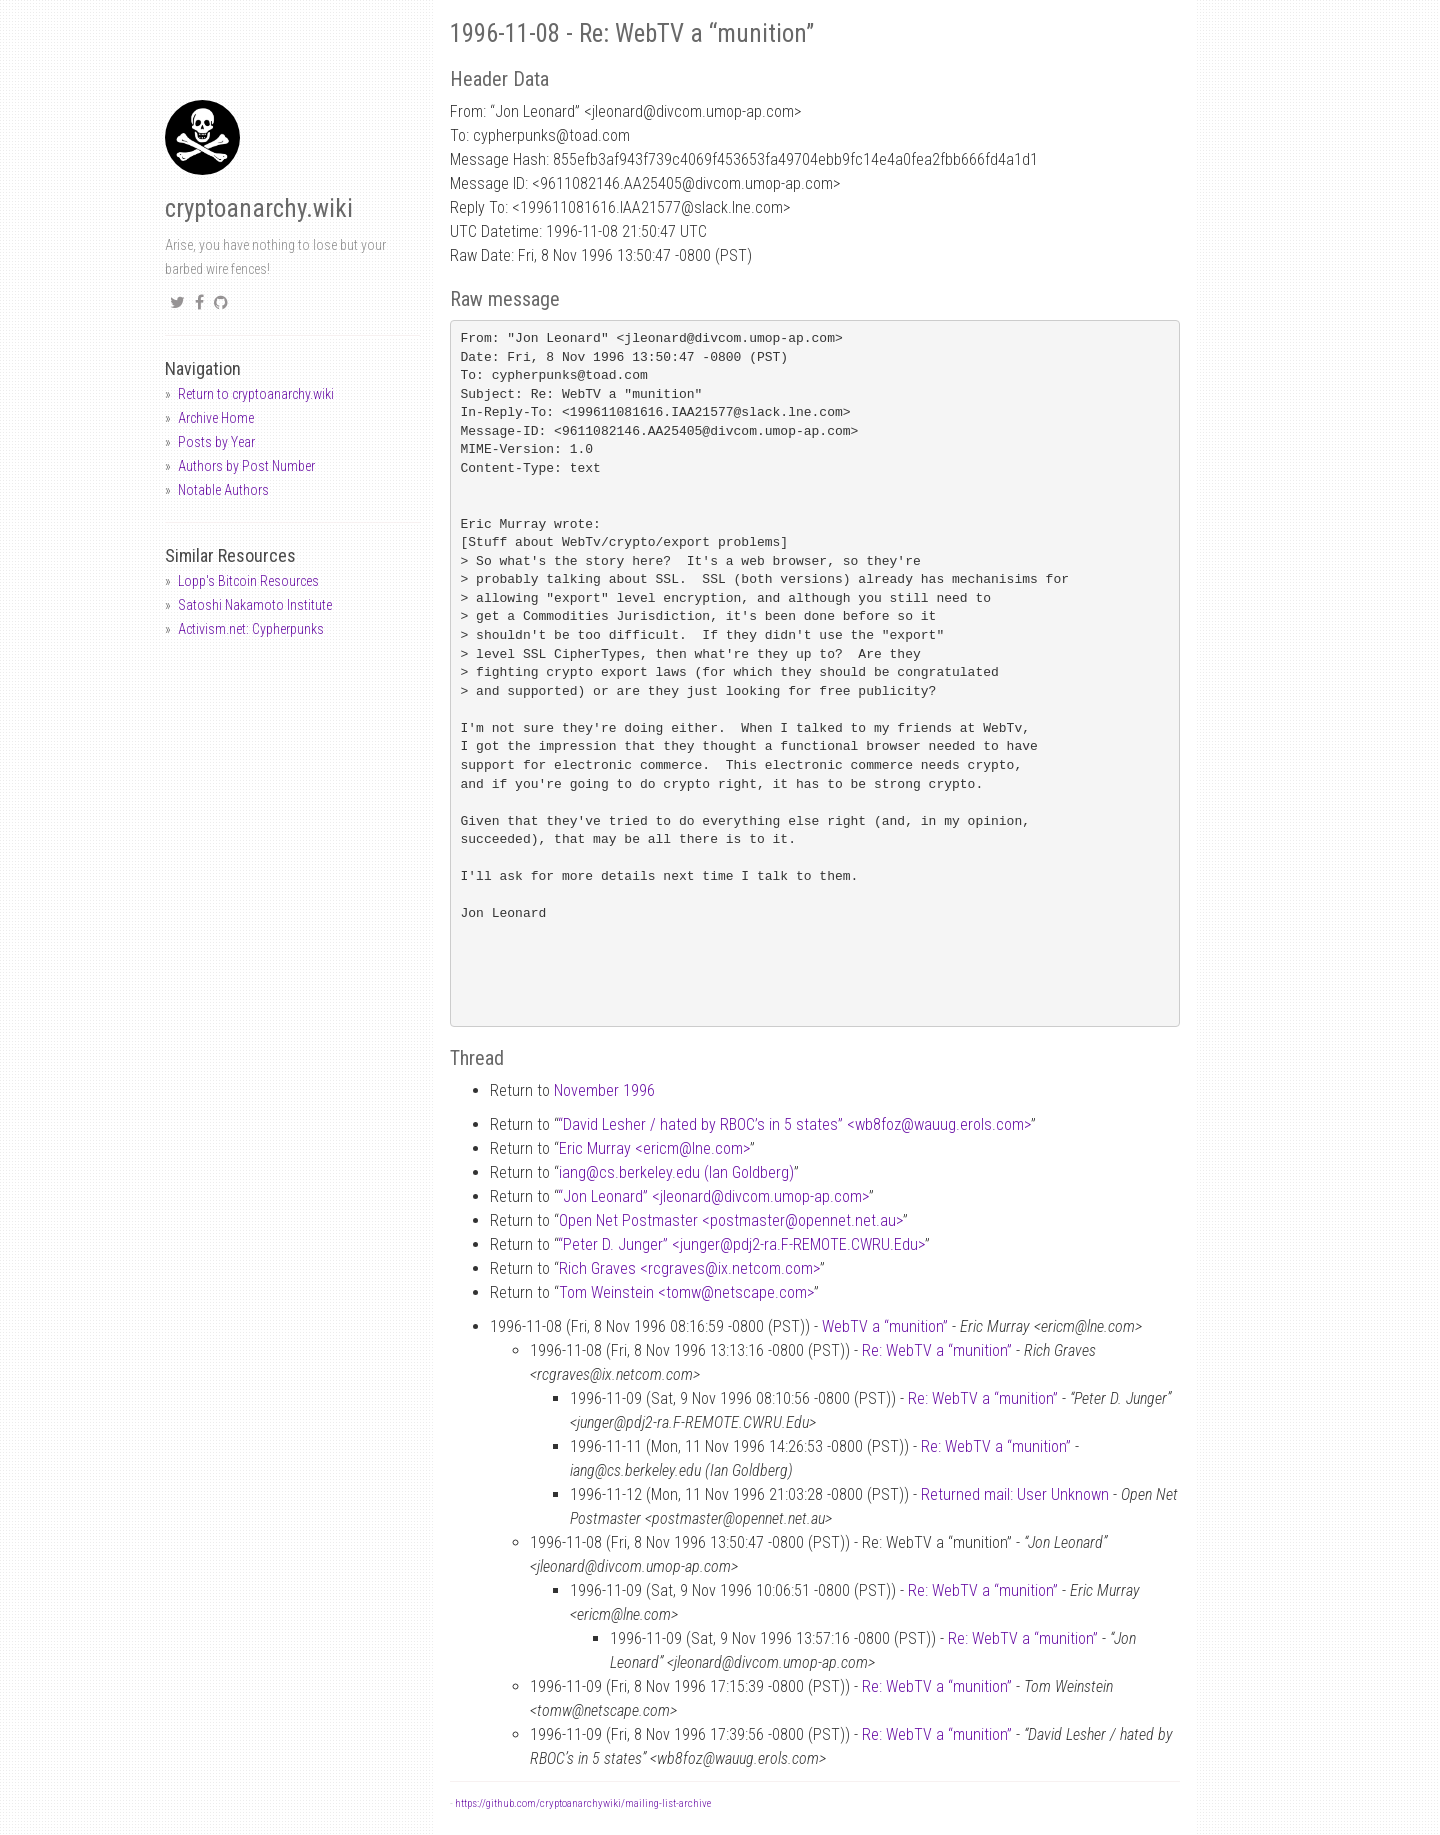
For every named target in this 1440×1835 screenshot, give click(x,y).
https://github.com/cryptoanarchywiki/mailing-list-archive (583, 1803)
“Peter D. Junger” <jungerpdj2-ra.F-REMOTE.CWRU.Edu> (741, 1244)
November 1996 (604, 1090)
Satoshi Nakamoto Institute (255, 605)
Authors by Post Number (246, 466)
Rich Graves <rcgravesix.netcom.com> (689, 1268)
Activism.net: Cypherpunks (251, 629)
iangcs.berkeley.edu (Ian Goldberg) (676, 1172)
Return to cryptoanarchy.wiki (256, 394)
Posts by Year (216, 442)
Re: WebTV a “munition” (937, 1350)
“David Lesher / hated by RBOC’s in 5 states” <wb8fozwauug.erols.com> (794, 1124)
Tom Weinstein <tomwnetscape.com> (686, 1292)
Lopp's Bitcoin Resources (248, 581)
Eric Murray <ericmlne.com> (654, 1148)
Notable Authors (223, 490)
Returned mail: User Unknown (1015, 1494)
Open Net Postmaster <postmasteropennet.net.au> (731, 1220)
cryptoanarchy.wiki (259, 208)
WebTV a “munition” (885, 1326)
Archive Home (216, 418)
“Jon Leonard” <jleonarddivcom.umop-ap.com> (713, 1196)
